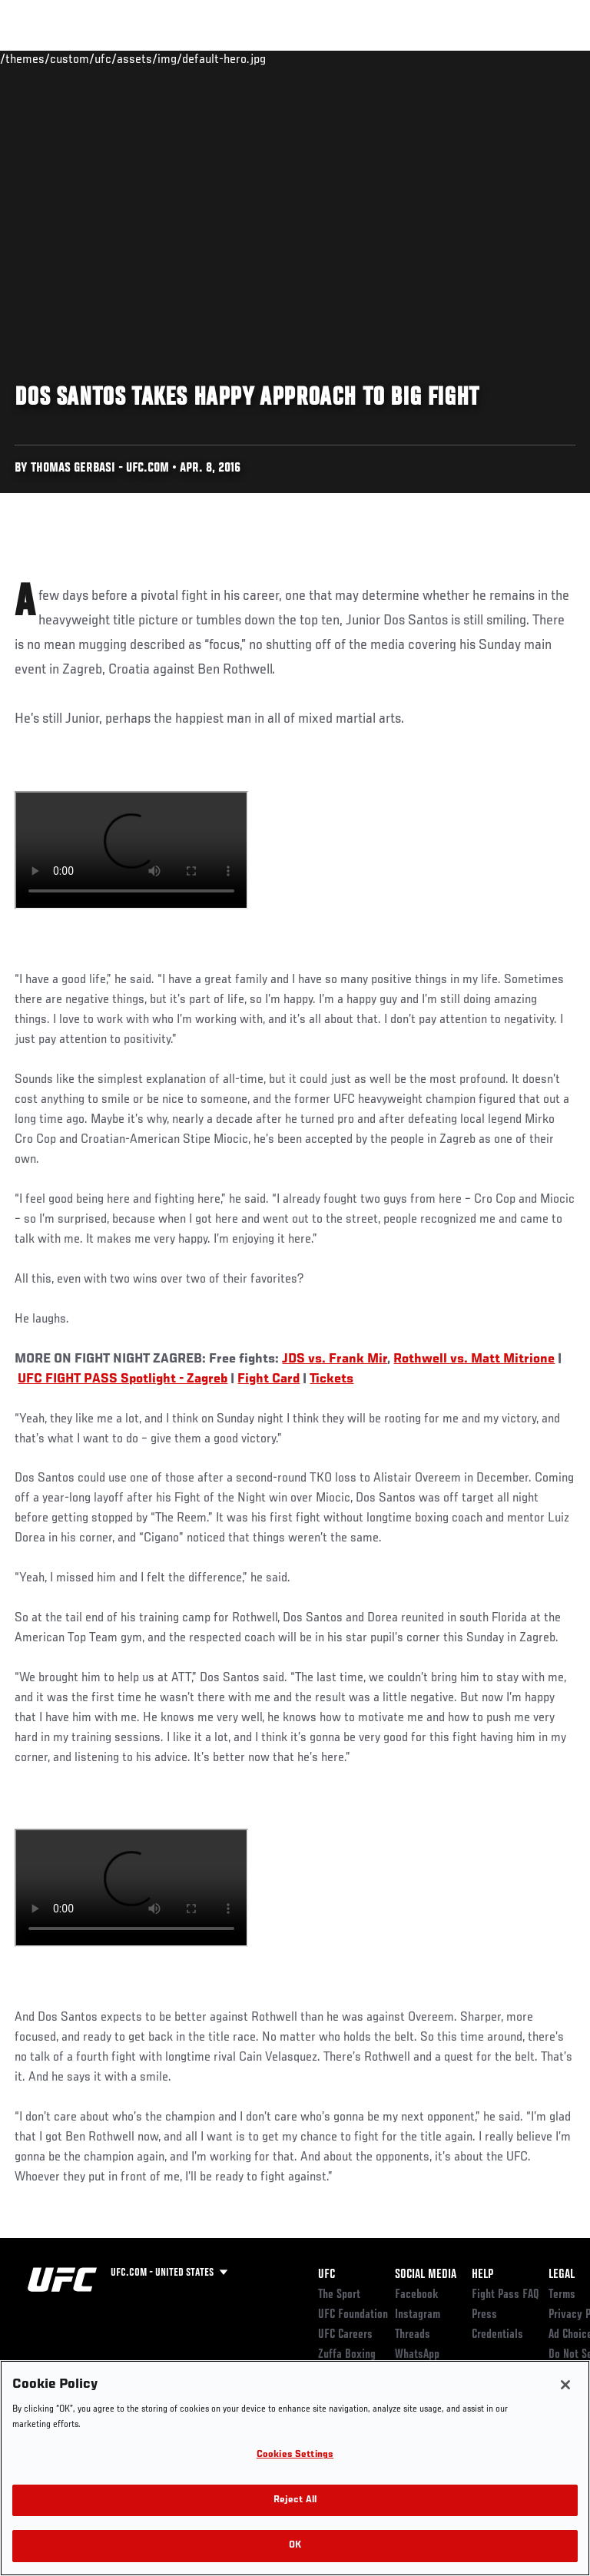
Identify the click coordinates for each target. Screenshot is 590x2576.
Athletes (175, 58)
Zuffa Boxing (425, 65)
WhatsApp (417, 2355)
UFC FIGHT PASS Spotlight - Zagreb (122, 1379)
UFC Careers (345, 2335)
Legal (562, 2275)
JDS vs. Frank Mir (334, 1359)
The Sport (339, 2295)
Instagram (417, 2315)
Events (42, 58)
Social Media (425, 2275)
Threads (412, 2335)
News (235, 58)
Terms (562, 2295)
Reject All (295, 2500)
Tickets (331, 1379)
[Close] (565, 2385)
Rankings (107, 58)
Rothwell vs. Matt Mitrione (474, 1359)
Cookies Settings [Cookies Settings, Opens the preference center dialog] (295, 2455)
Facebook (417, 2295)
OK (295, 2546)
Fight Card (268, 1379)
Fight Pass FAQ (505, 2295)
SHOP (498, 58)
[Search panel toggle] (540, 58)
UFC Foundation (353, 2315)
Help (482, 2275)
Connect (302, 58)
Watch (364, 58)
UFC (326, 2275)
